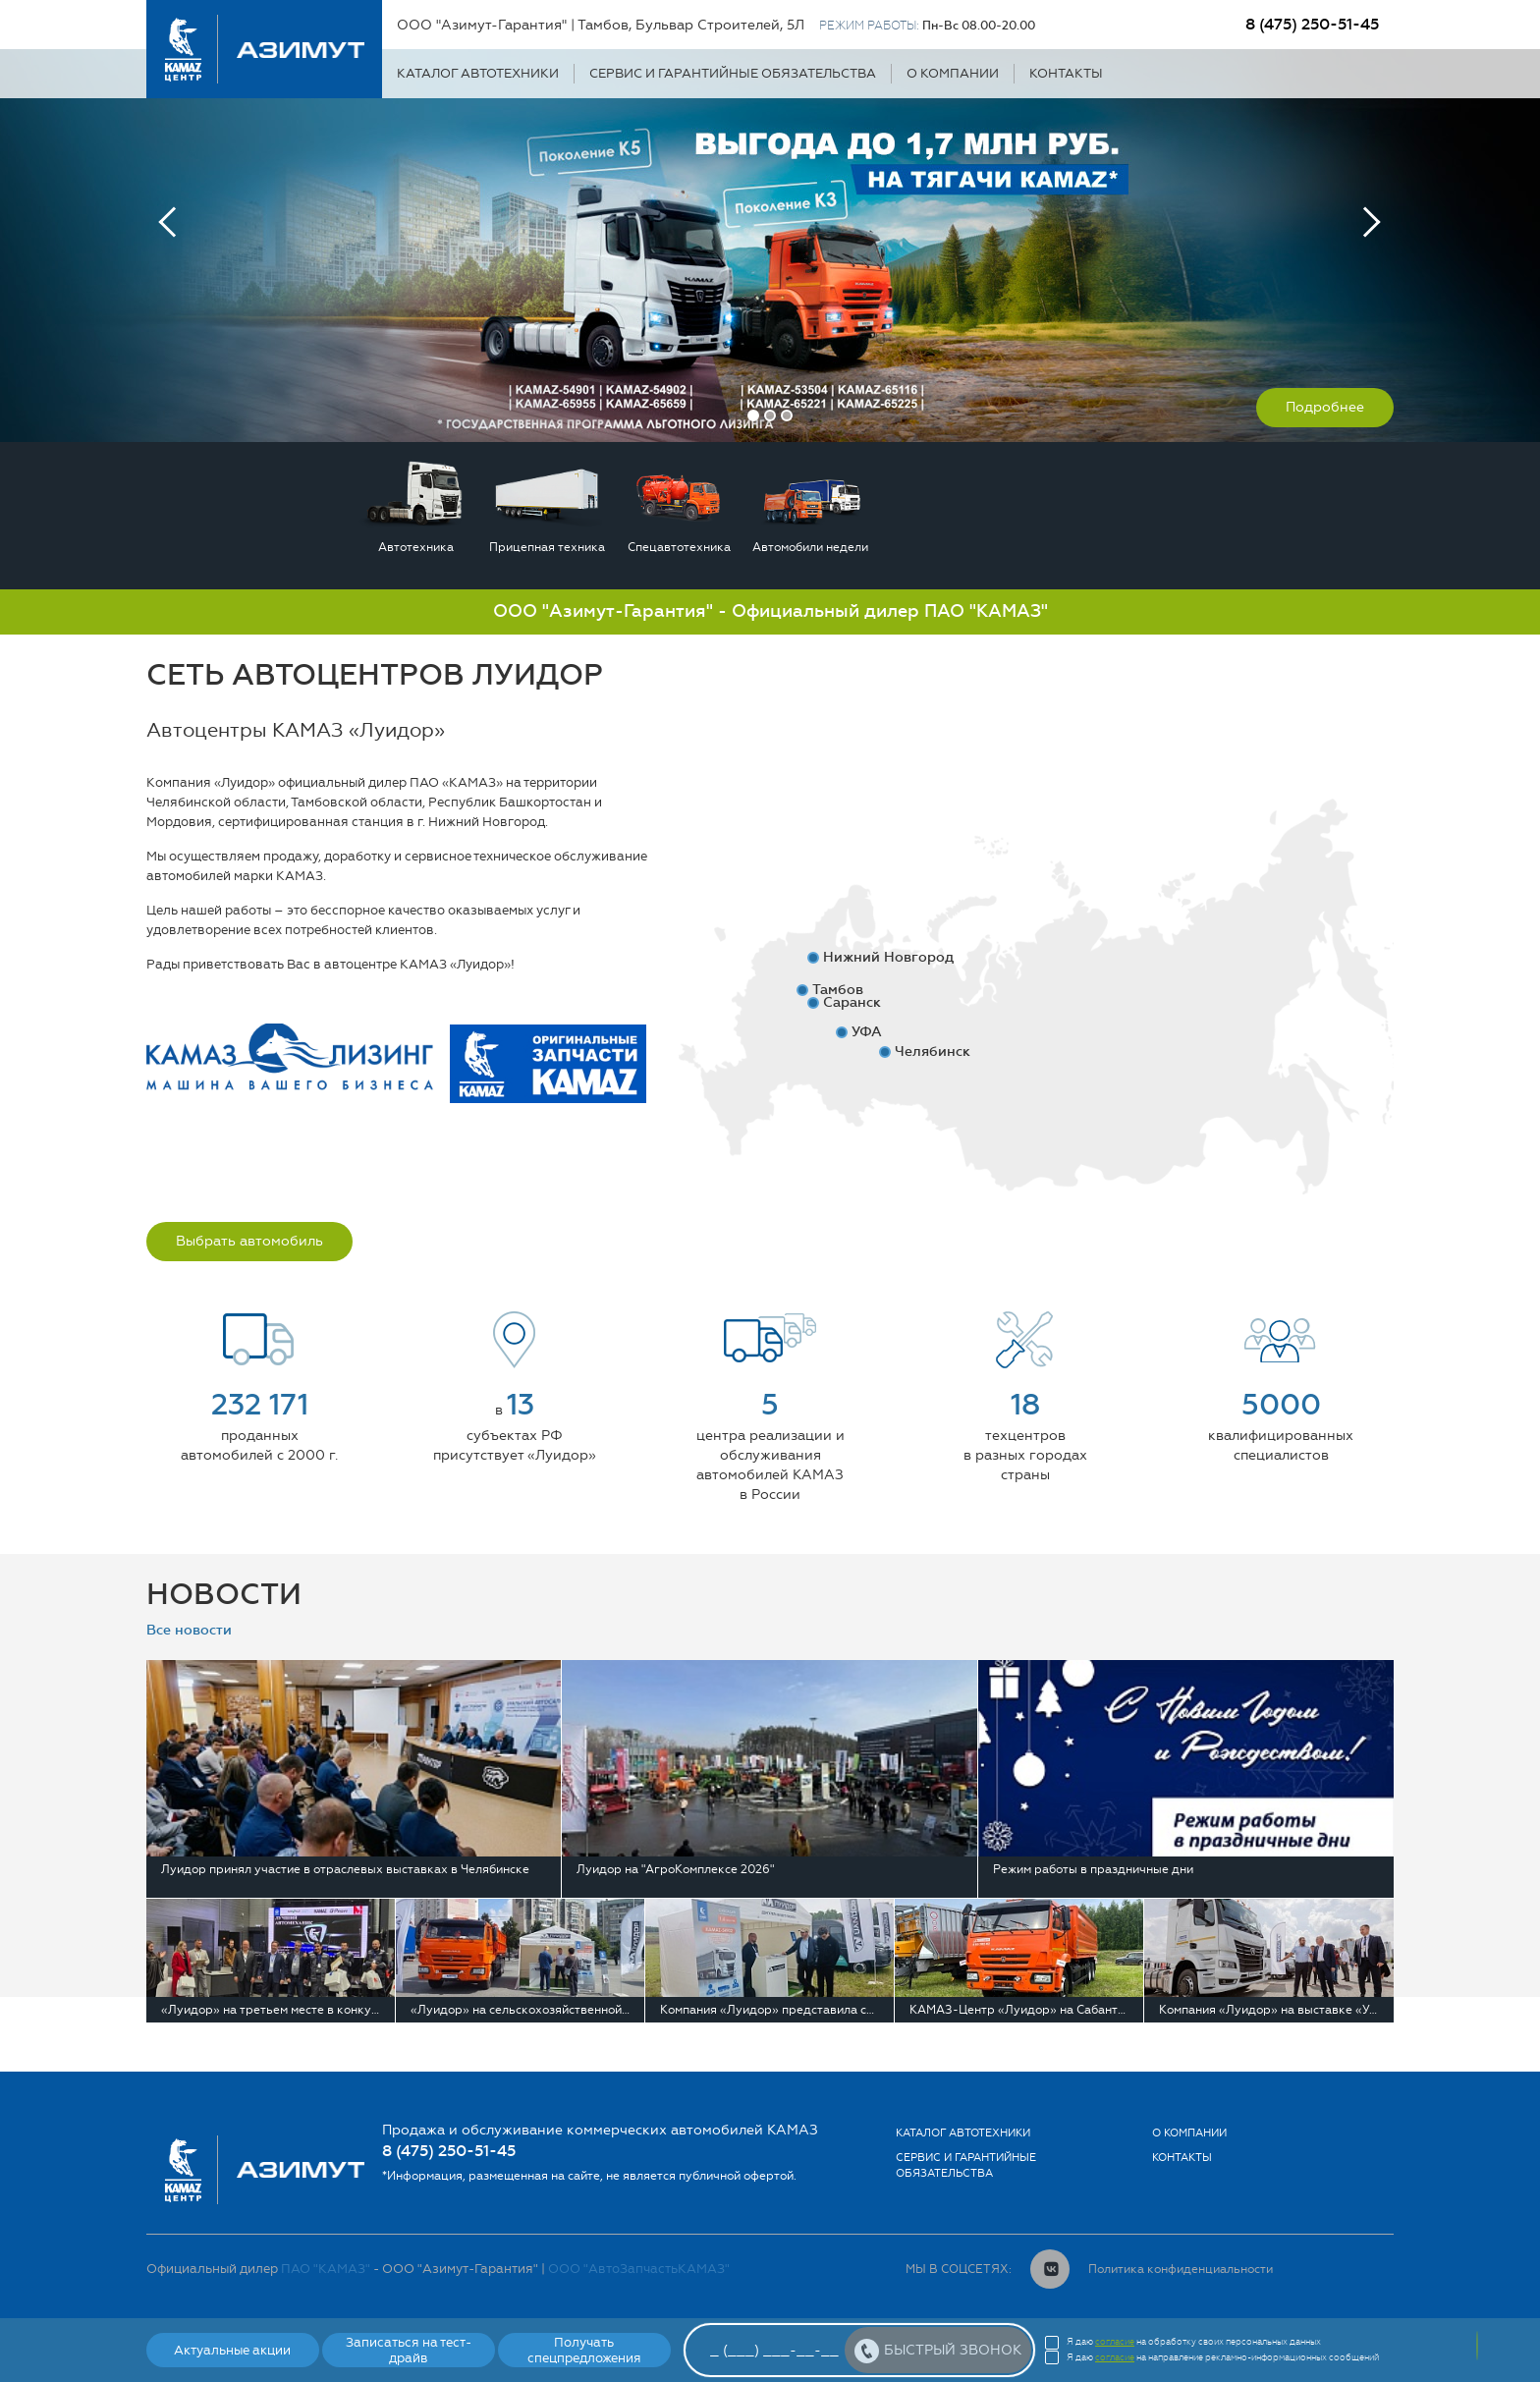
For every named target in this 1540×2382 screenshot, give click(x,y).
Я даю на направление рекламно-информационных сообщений (1223, 2357)
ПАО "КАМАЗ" (325, 2268)
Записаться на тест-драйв (408, 2350)
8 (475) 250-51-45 (1312, 24)
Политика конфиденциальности (1180, 2269)
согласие (1114, 2342)
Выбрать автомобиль (249, 1241)
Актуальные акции (232, 2350)
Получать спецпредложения (584, 2350)
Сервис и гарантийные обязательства (732, 73)
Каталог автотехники (478, 73)
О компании (953, 73)
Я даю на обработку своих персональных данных (1194, 2342)
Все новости (189, 1630)
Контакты (1066, 73)
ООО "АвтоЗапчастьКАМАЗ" (639, 2268)
